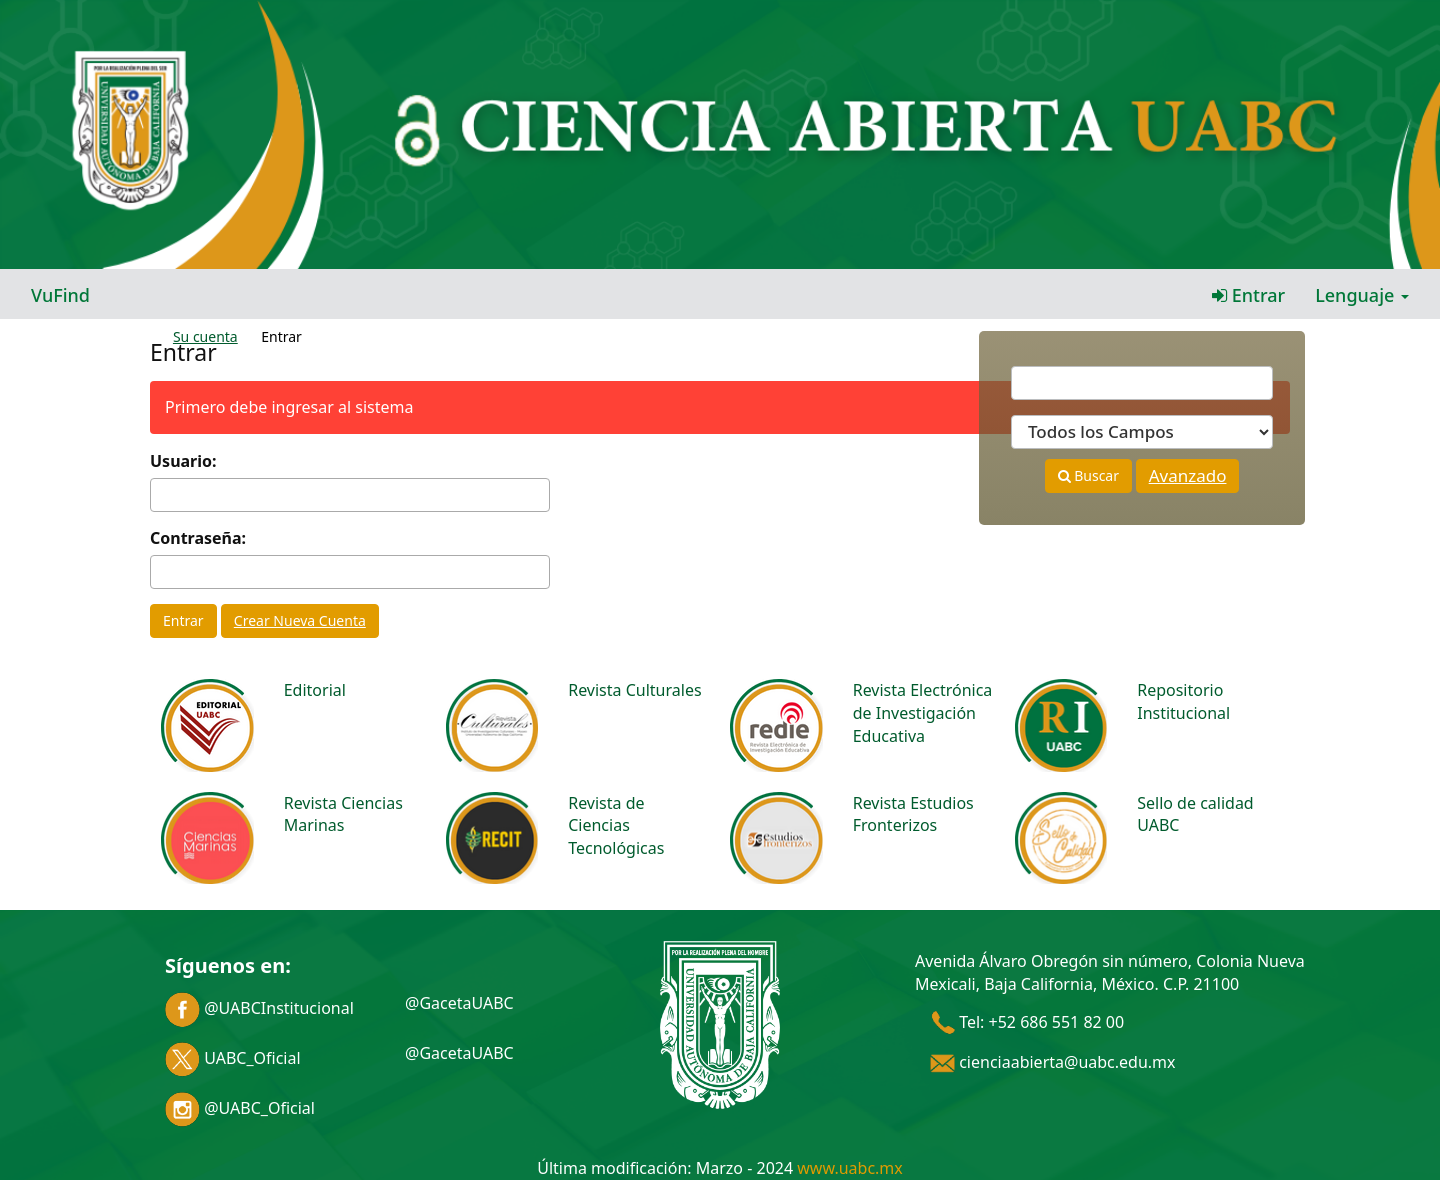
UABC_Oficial (233, 1058)
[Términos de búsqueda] (1142, 383)
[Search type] (1142, 432)
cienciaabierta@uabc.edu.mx (1053, 1062)
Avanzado (1188, 475)
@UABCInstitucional (259, 1008)
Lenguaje (1362, 295)
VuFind (60, 295)
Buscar (1088, 475)
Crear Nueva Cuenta (300, 620)
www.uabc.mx (849, 1168)
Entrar (1248, 295)
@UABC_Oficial (240, 1108)
